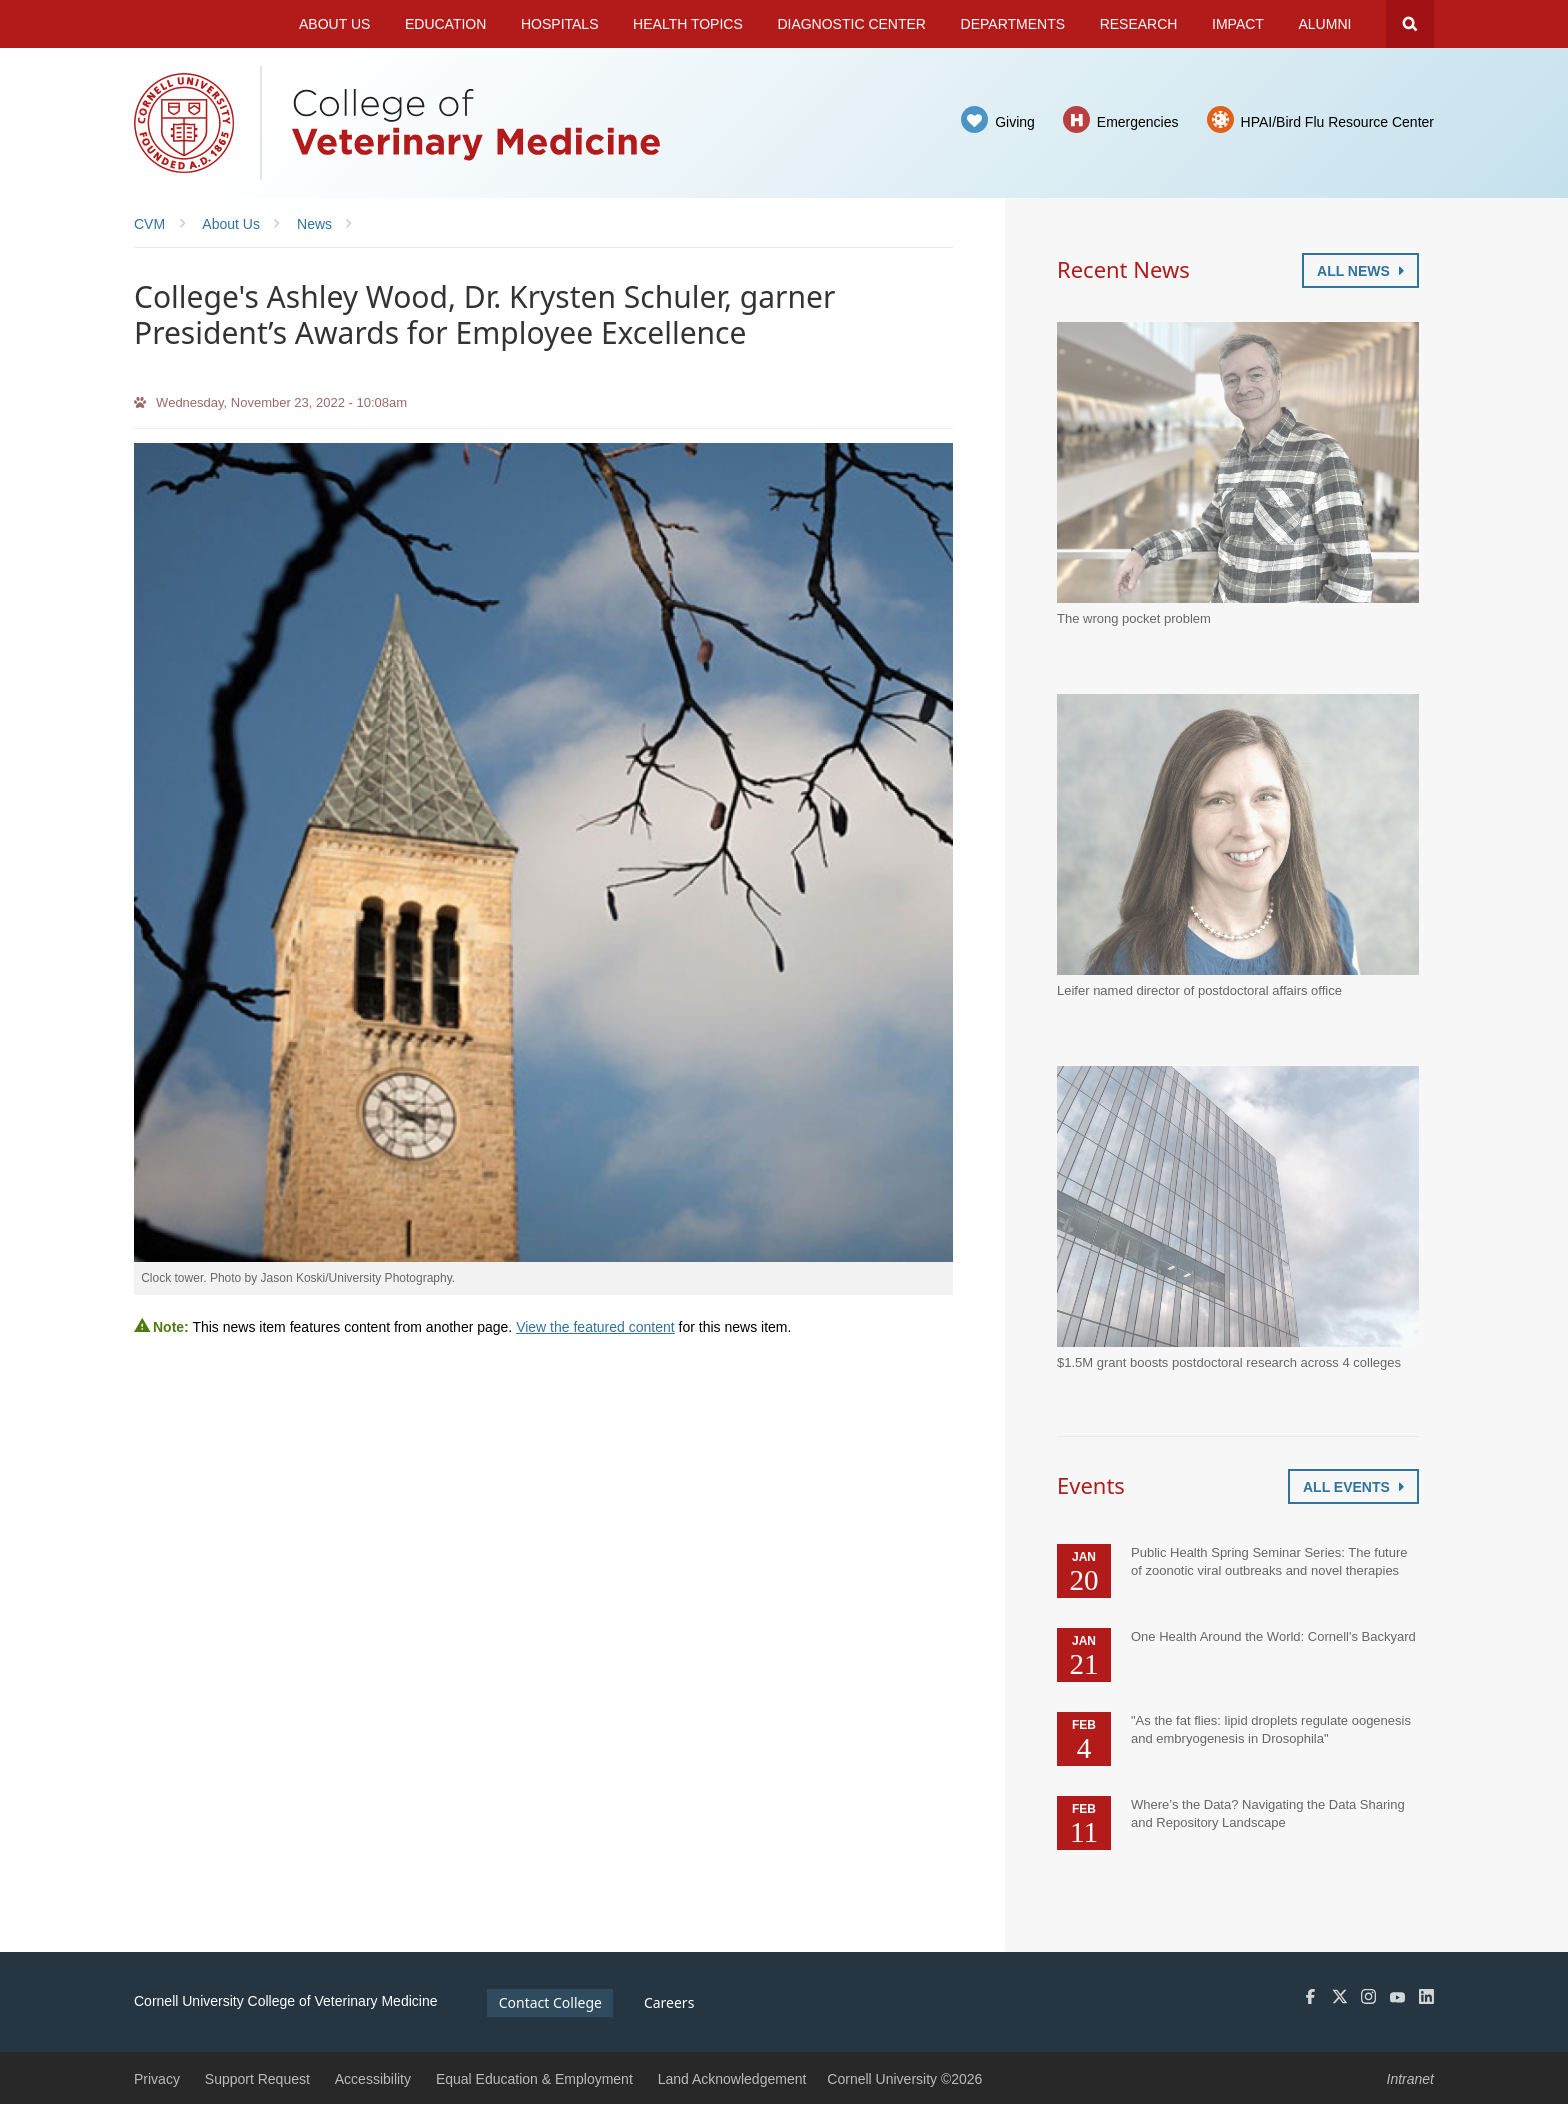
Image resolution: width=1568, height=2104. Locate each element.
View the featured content (595, 1327)
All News (1360, 271)
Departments (1013, 24)
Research (1139, 24)
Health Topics (688, 24)
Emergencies (1138, 122)
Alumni (1325, 24)
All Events (1353, 1487)
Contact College (550, 2002)
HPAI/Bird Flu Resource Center (1337, 122)
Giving (1015, 122)
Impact (1238, 24)
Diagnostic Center (851, 24)
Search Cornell (1410, 24)
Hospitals (560, 24)
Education (445, 24)
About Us (334, 24)
